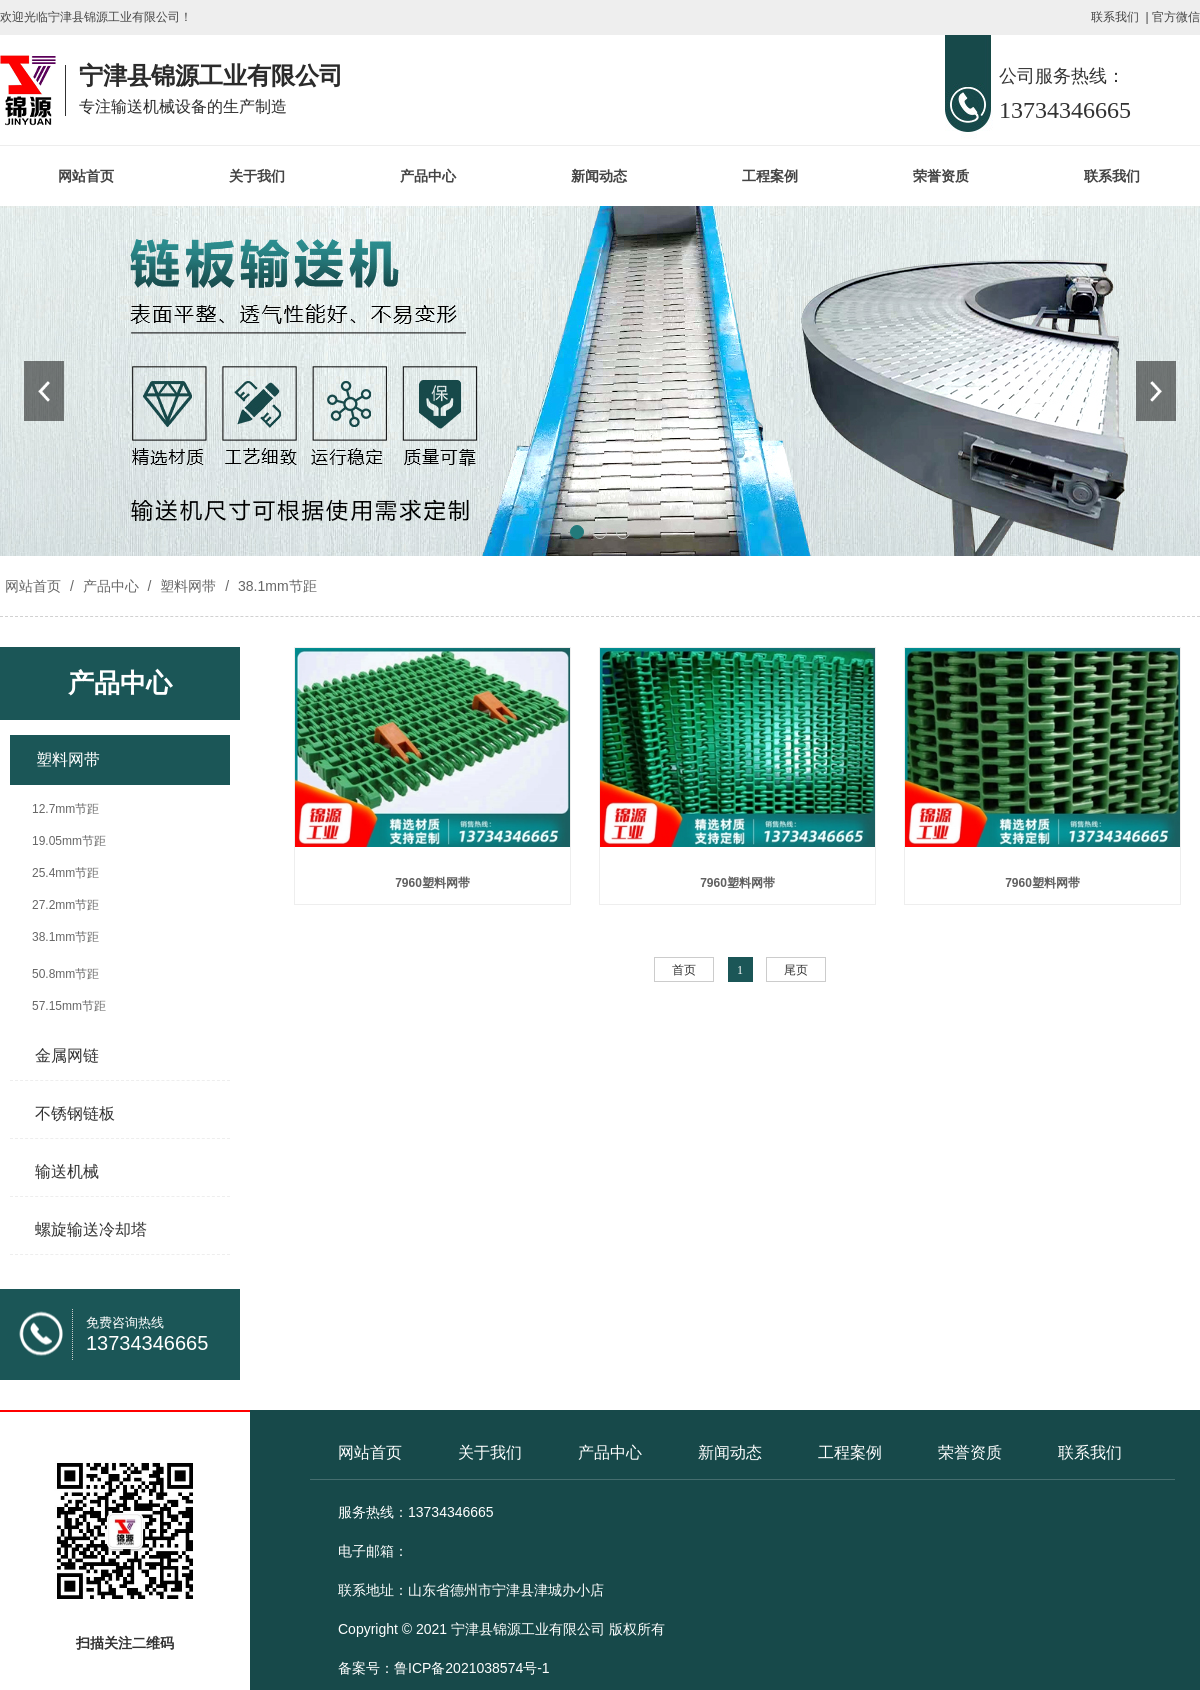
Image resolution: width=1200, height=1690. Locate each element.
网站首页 (86, 176)
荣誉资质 (941, 176)
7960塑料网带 (432, 883)
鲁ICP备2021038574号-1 (472, 1668)
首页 (684, 970)
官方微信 (1176, 17)
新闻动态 (599, 176)
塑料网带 (188, 586)
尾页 (796, 970)
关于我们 (257, 176)
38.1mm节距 (275, 586)
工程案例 (770, 176)
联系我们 (1115, 17)
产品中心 (428, 176)
